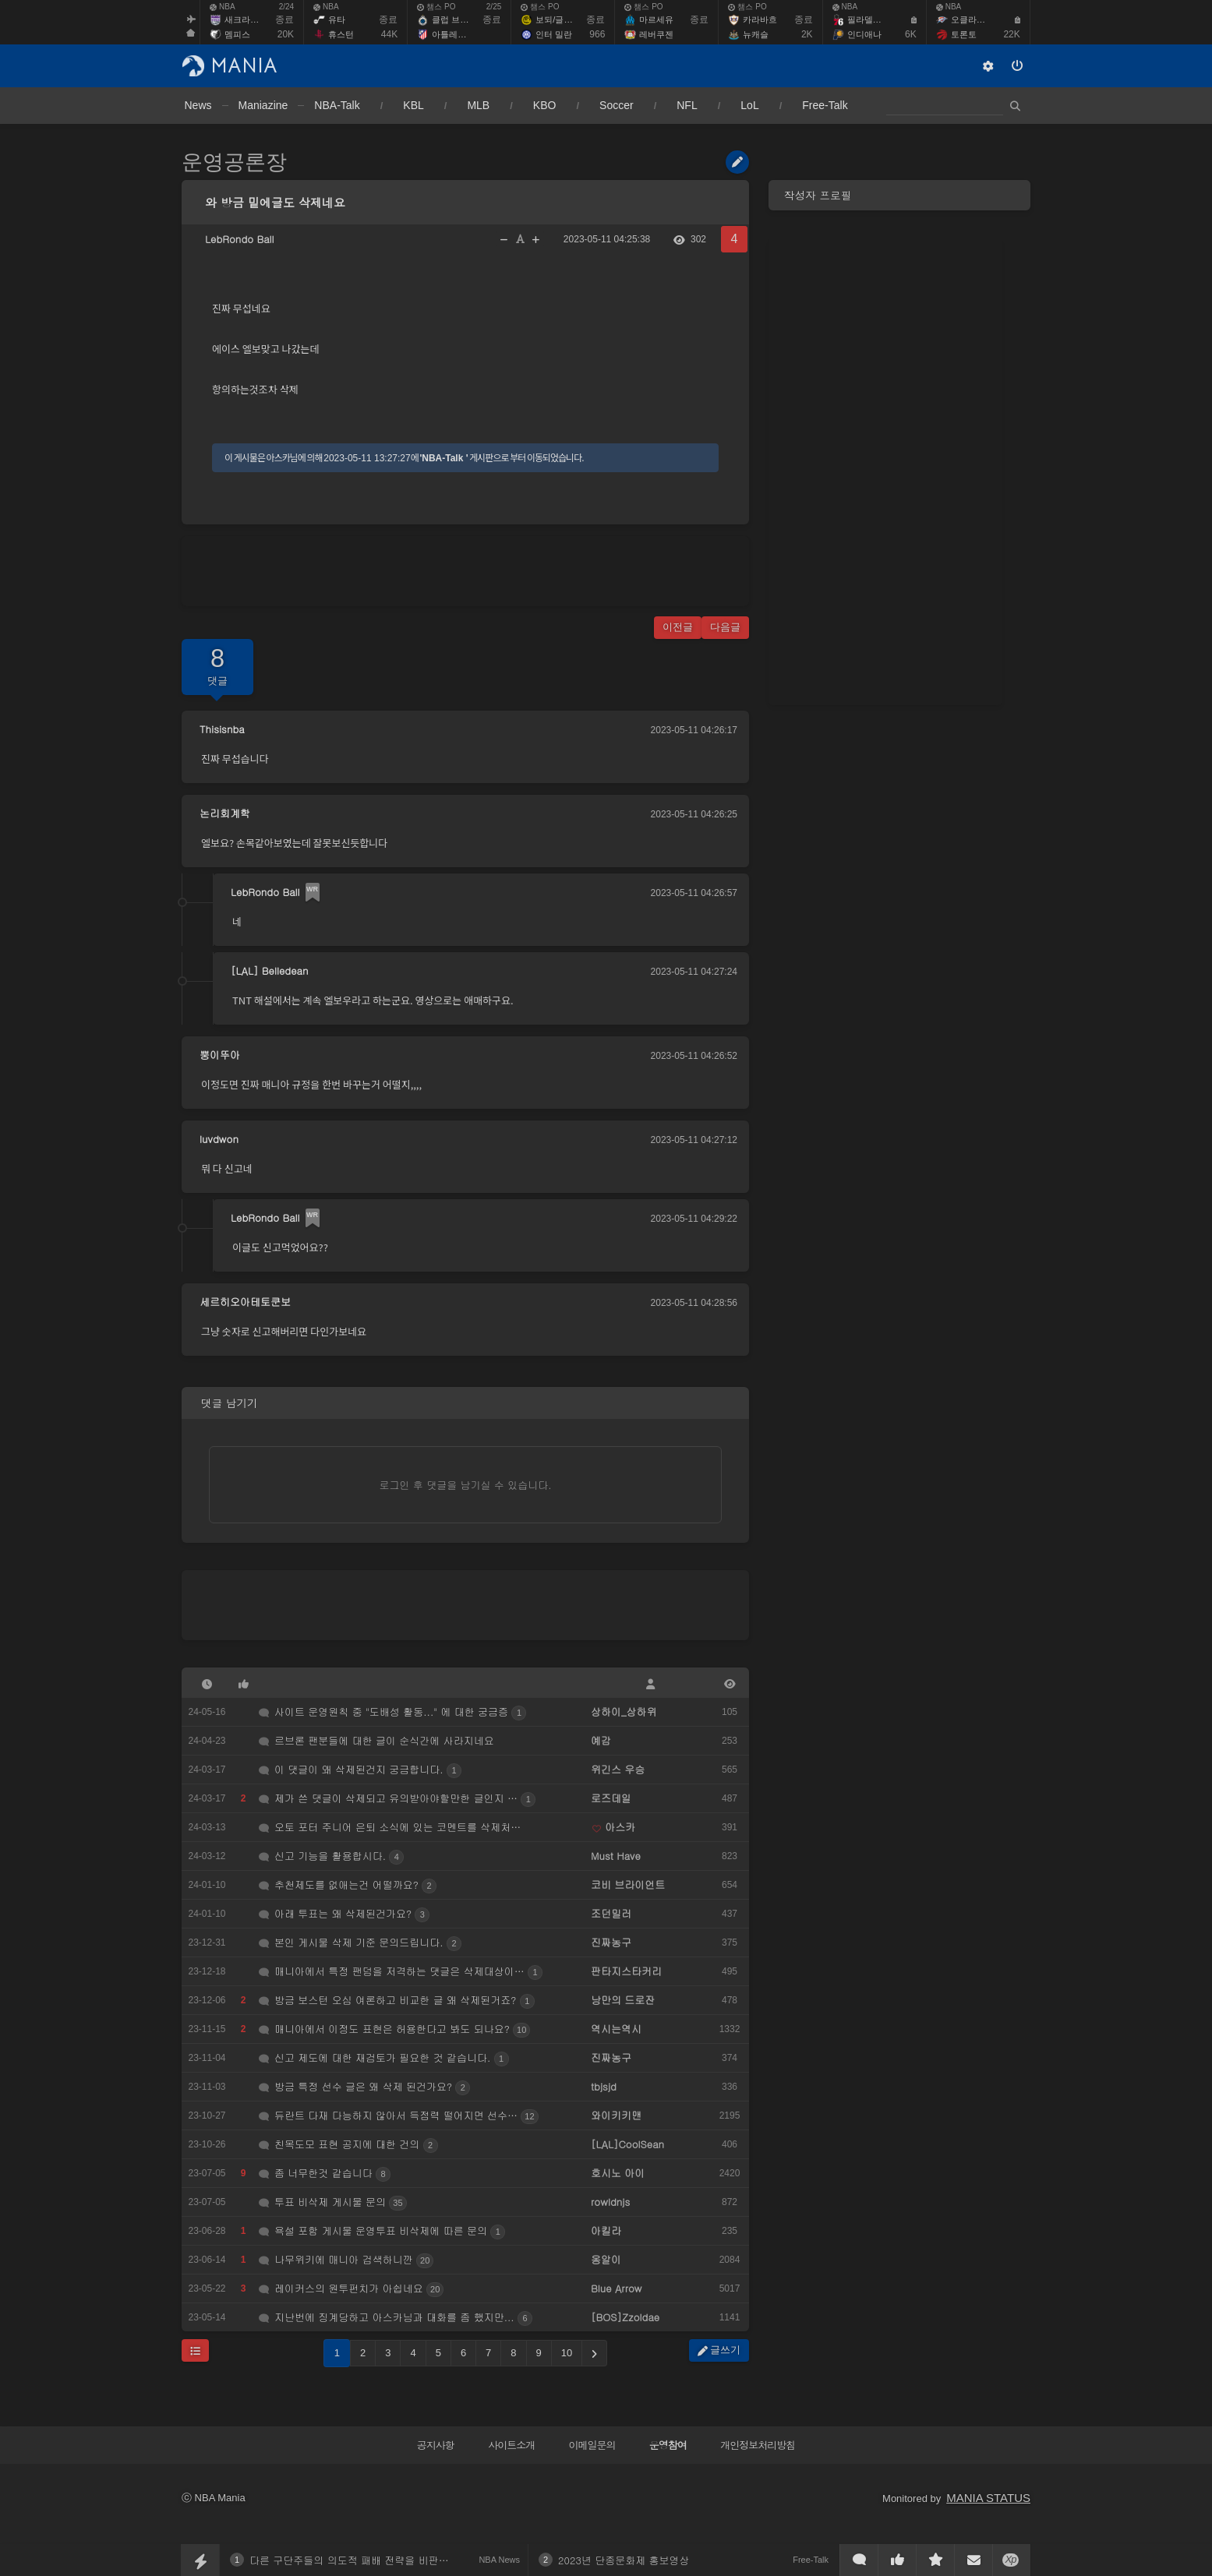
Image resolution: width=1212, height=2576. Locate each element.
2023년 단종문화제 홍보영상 (624, 2560)
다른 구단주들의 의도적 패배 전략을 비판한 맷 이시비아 (377, 2560)
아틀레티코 (453, 34)
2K (807, 34)
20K (285, 34)
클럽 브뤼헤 (454, 19)
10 (566, 2353)
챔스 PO (436, 6)
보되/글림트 (558, 19)
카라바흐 (760, 19)
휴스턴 (341, 34)
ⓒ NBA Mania (214, 2498)
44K (389, 34)
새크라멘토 (245, 19)
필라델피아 (868, 19)
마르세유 (656, 19)
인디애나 (864, 34)
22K (1011, 34)
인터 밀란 (553, 34)
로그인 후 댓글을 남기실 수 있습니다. (466, 1484)
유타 (336, 19)
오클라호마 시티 (982, 19)
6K (911, 34)
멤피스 (237, 34)
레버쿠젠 (656, 34)
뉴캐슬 (756, 34)
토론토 (964, 34)
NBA (222, 6)
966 (597, 34)
